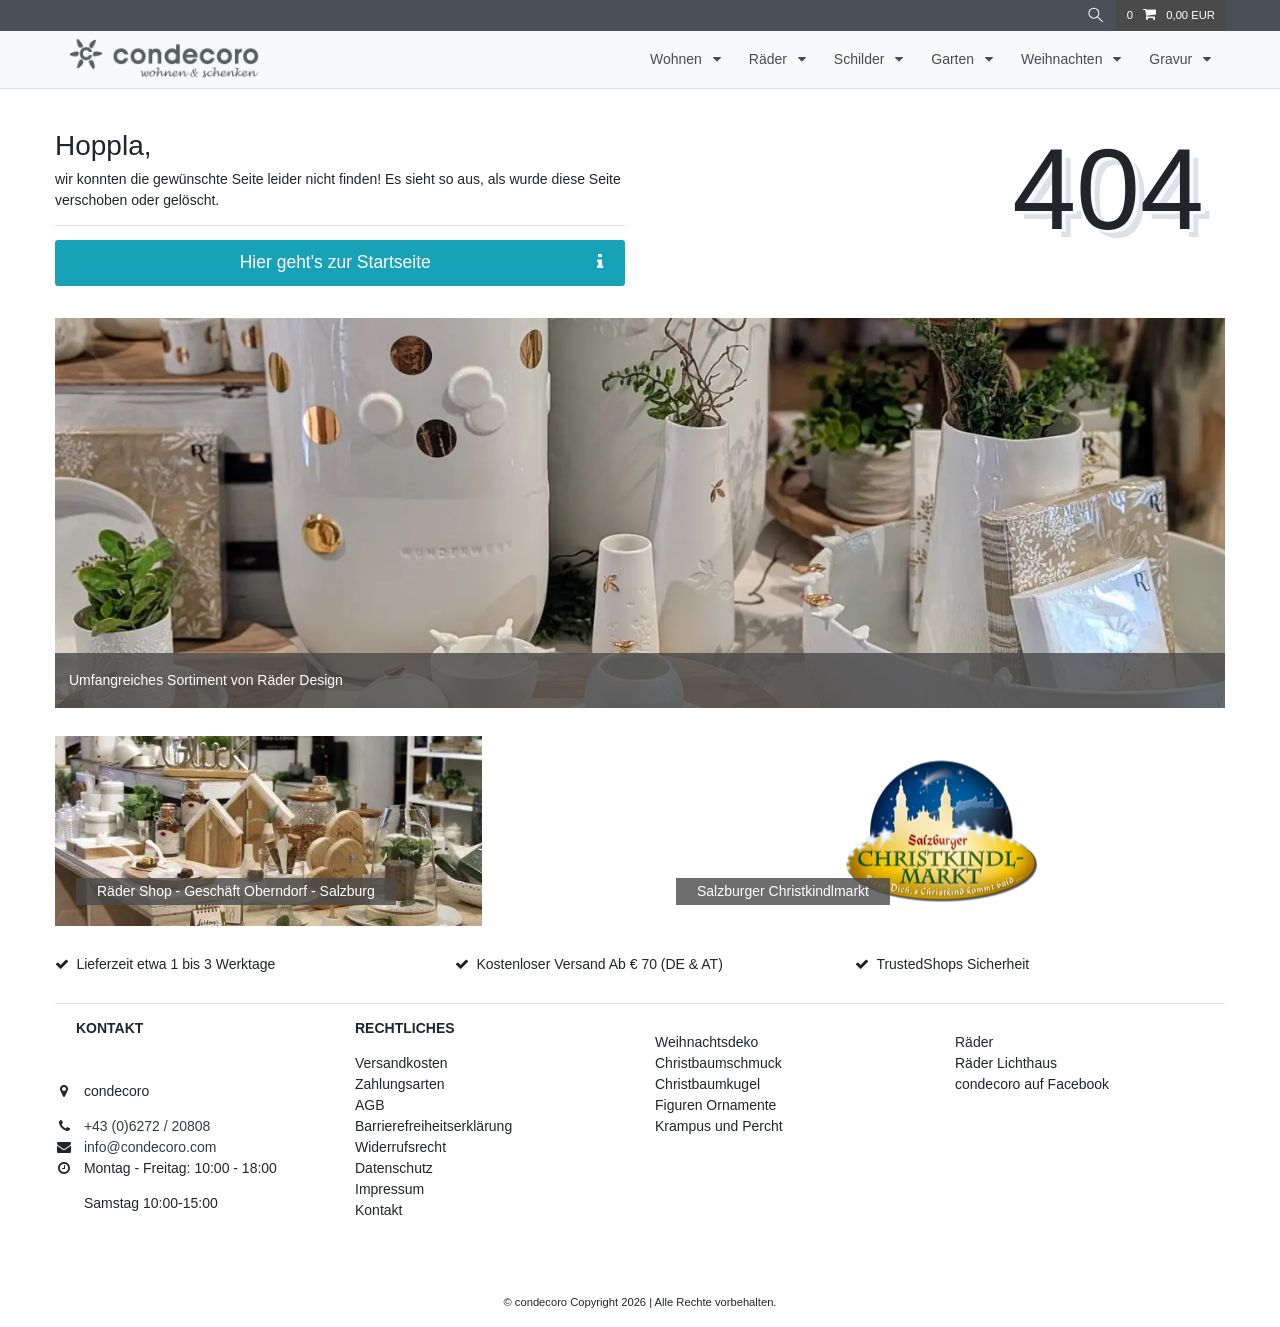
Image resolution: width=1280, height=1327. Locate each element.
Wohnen (678, 59)
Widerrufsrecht (400, 1147)
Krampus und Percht (719, 1126)
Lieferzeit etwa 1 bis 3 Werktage (175, 964)
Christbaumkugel (707, 1084)
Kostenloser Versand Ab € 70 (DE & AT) (599, 964)
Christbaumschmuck (718, 1063)
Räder (770, 59)
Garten (954, 59)
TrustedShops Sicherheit (952, 964)
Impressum (389, 1189)
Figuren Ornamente (715, 1105)
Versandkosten (401, 1063)
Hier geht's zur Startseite (421, 262)
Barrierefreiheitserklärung (433, 1126)
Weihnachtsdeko (706, 1042)
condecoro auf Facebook (1032, 1084)
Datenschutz (394, 1168)
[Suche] (1096, 15)
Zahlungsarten (400, 1084)
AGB (370, 1105)
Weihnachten (1063, 59)
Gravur (1172, 59)
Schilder (861, 59)
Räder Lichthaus (1006, 1063)
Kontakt (378, 1210)
